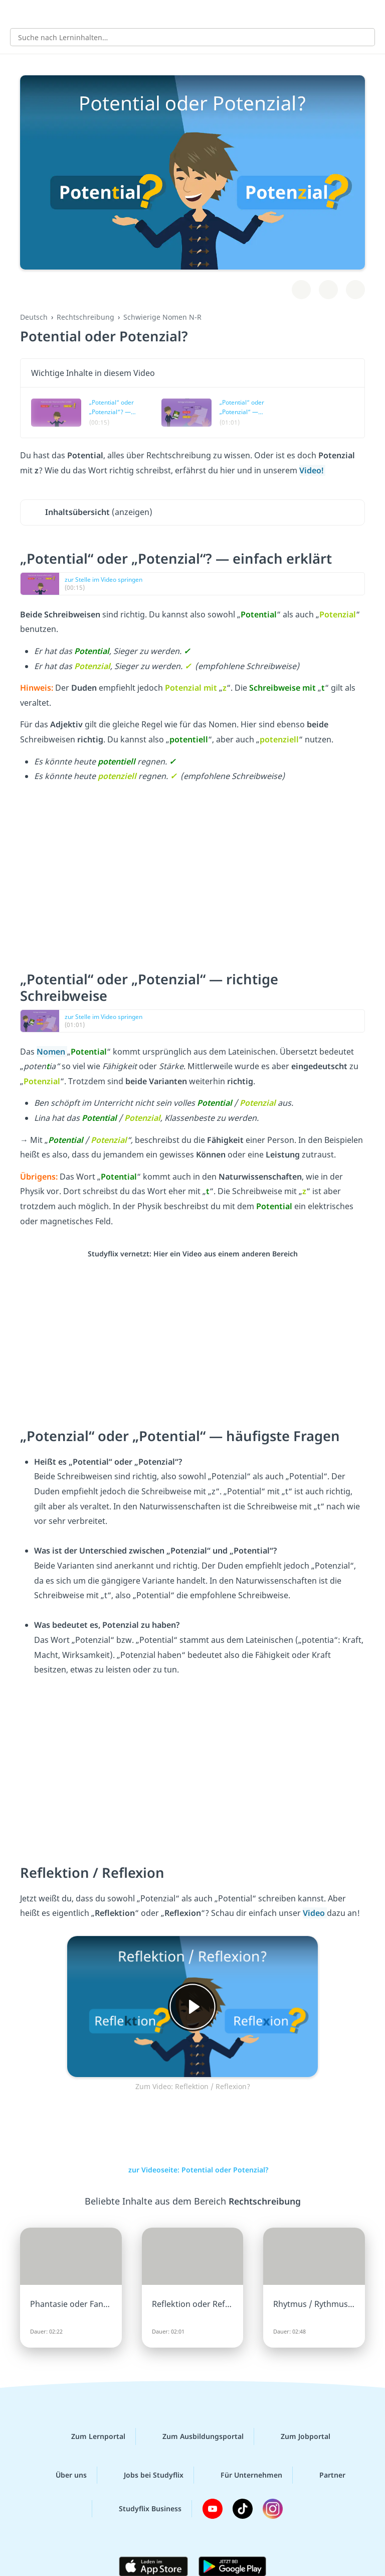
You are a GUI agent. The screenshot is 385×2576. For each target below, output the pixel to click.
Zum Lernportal (90, 2436)
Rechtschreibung (85, 317)
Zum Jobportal (297, 2436)
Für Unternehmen (243, 2475)
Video (315, 1912)
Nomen (52, 1051)
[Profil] (370, 13)
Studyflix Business (142, 2509)
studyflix (201, 13)
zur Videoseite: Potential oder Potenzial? (192, 2169)
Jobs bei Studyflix (145, 2475)
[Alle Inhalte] (15, 13)
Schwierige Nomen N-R (162, 317)
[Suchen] (362, 37)
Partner (324, 2475)
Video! (312, 470)
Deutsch (34, 317)
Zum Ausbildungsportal (195, 2436)
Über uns (63, 2475)
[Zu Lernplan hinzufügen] (301, 289)
